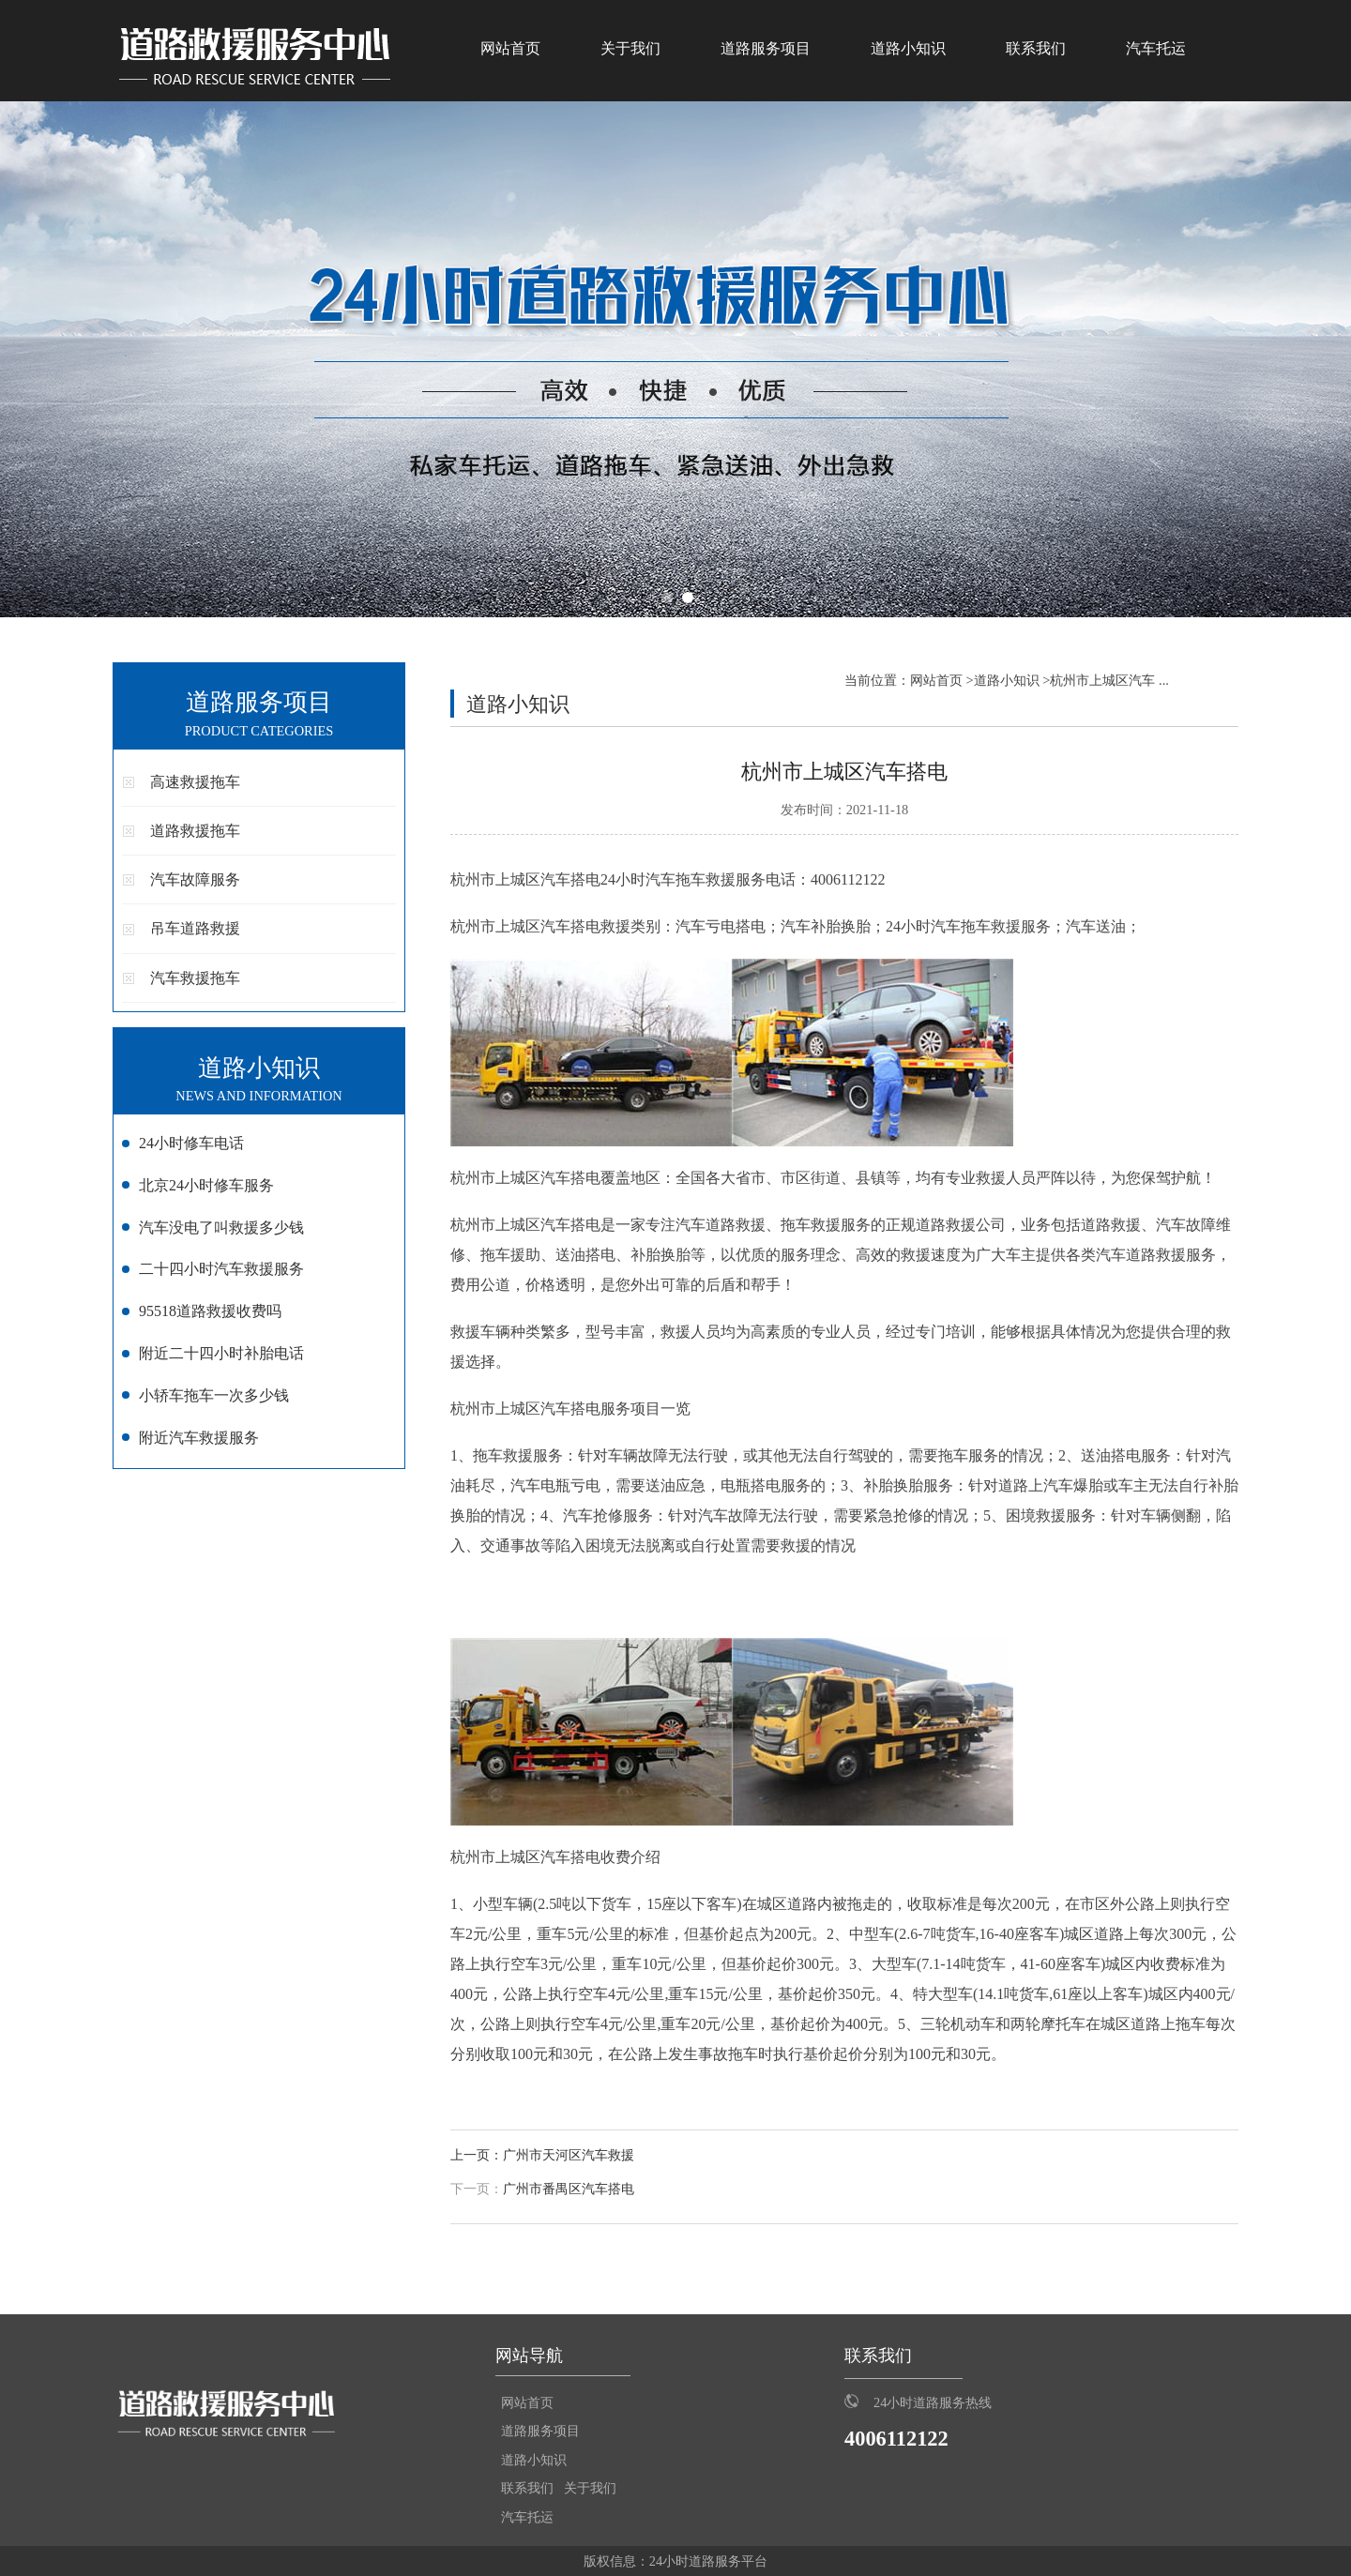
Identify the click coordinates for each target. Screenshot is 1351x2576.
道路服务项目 (766, 48)
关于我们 (630, 48)
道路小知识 (908, 48)
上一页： (476, 2155)
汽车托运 (1156, 48)
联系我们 (1036, 48)
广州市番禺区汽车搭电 (568, 2189)
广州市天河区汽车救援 (568, 2155)
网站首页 (510, 48)
